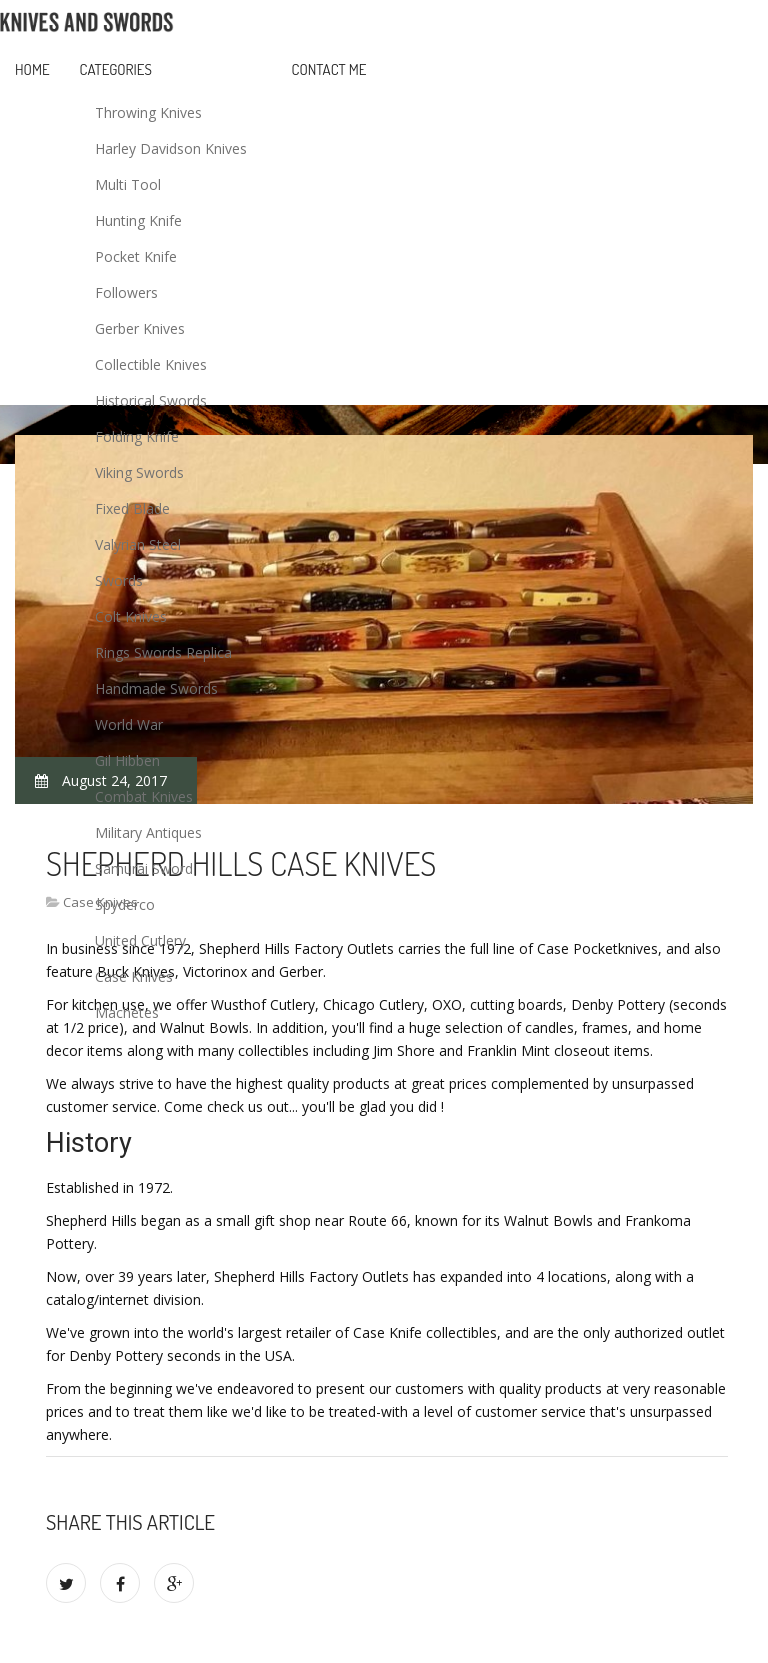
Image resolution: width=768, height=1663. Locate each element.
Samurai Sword (144, 868)
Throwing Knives (148, 112)
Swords (119, 580)
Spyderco (125, 904)
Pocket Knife (136, 256)
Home (32, 69)
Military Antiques (148, 832)
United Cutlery (140, 940)
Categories (116, 69)
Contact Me (329, 69)
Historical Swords (151, 400)
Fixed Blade (132, 508)
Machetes (127, 1012)
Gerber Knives (140, 328)
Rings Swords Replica (163, 652)
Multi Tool (128, 184)
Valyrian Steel (138, 544)
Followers (126, 292)
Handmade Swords (156, 688)
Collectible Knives (151, 364)
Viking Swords (139, 472)
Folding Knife (137, 436)
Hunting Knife (138, 220)
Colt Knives (131, 616)
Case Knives (134, 976)
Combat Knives (144, 796)
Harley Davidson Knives (171, 148)
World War (129, 724)
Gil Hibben (127, 760)
